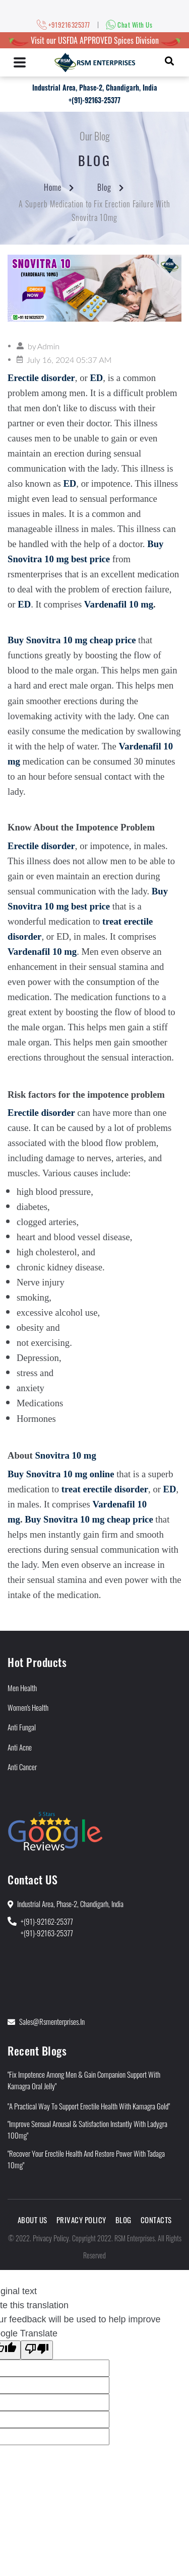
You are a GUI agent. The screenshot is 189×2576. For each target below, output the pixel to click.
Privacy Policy (81, 2219)
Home (52, 187)
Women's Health (28, 1707)
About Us (32, 2219)
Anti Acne (20, 1747)
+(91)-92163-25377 (94, 100)
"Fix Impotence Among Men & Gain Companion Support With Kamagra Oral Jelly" (84, 2080)
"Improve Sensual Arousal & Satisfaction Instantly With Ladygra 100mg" (87, 2129)
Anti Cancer (22, 1766)
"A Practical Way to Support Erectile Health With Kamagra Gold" (89, 2105)
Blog (104, 187)
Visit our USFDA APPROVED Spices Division (95, 40)
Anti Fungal (22, 1726)
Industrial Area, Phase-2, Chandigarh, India (94, 87)
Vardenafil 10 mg (118, 604)
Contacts (156, 2219)
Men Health (22, 1687)
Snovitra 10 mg (65, 1455)
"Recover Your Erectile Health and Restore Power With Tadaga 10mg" (86, 2159)
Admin (48, 346)
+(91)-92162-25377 (47, 1921)
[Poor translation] (37, 2350)
